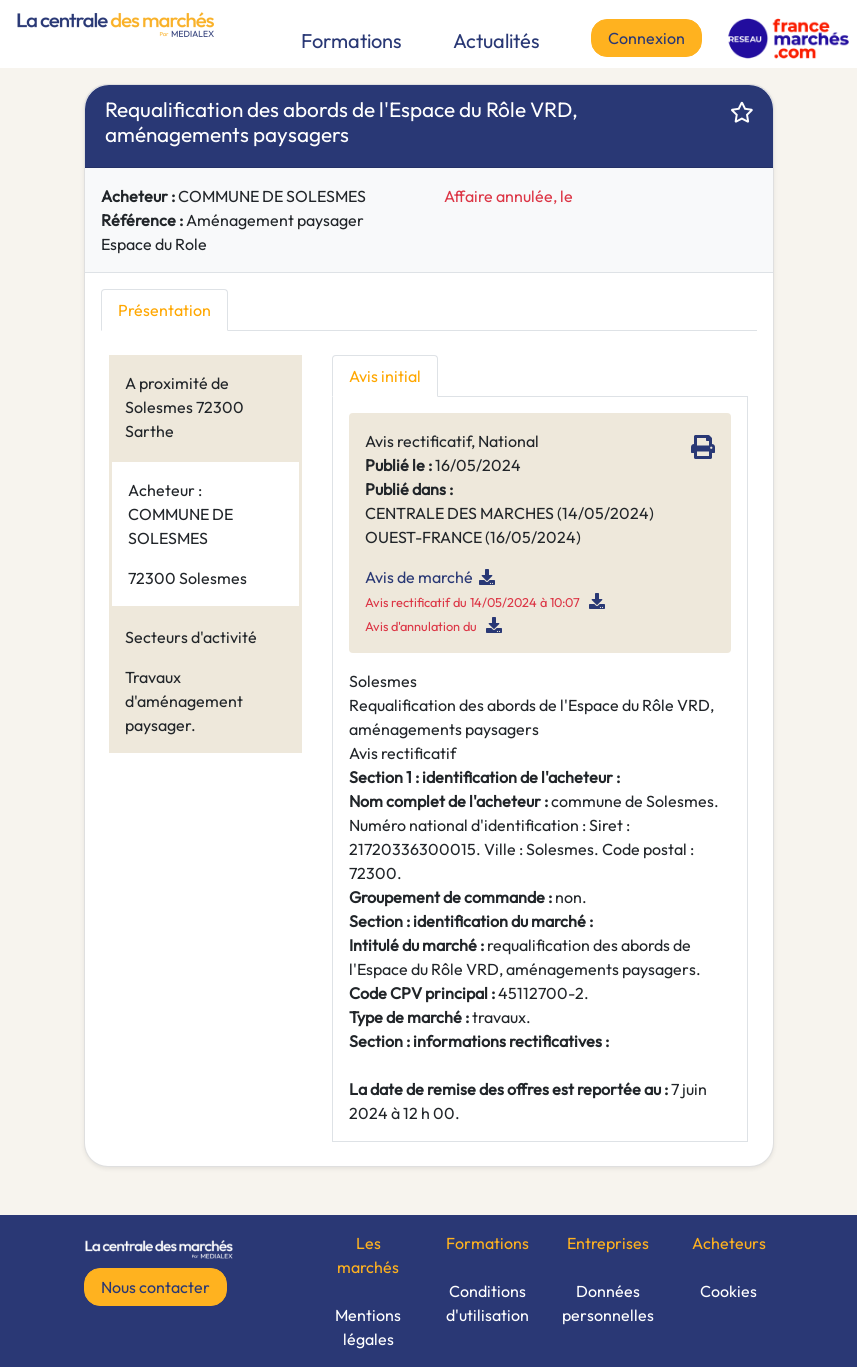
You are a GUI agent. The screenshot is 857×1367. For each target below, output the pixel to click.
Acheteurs (729, 1243)
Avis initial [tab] (385, 376)
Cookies (728, 1291)
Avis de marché (419, 577)
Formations (351, 40)
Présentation (164, 310)
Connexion (646, 38)
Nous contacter (155, 1287)
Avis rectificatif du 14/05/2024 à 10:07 (472, 602)
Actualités (496, 40)
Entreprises (608, 1243)
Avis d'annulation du (422, 626)
